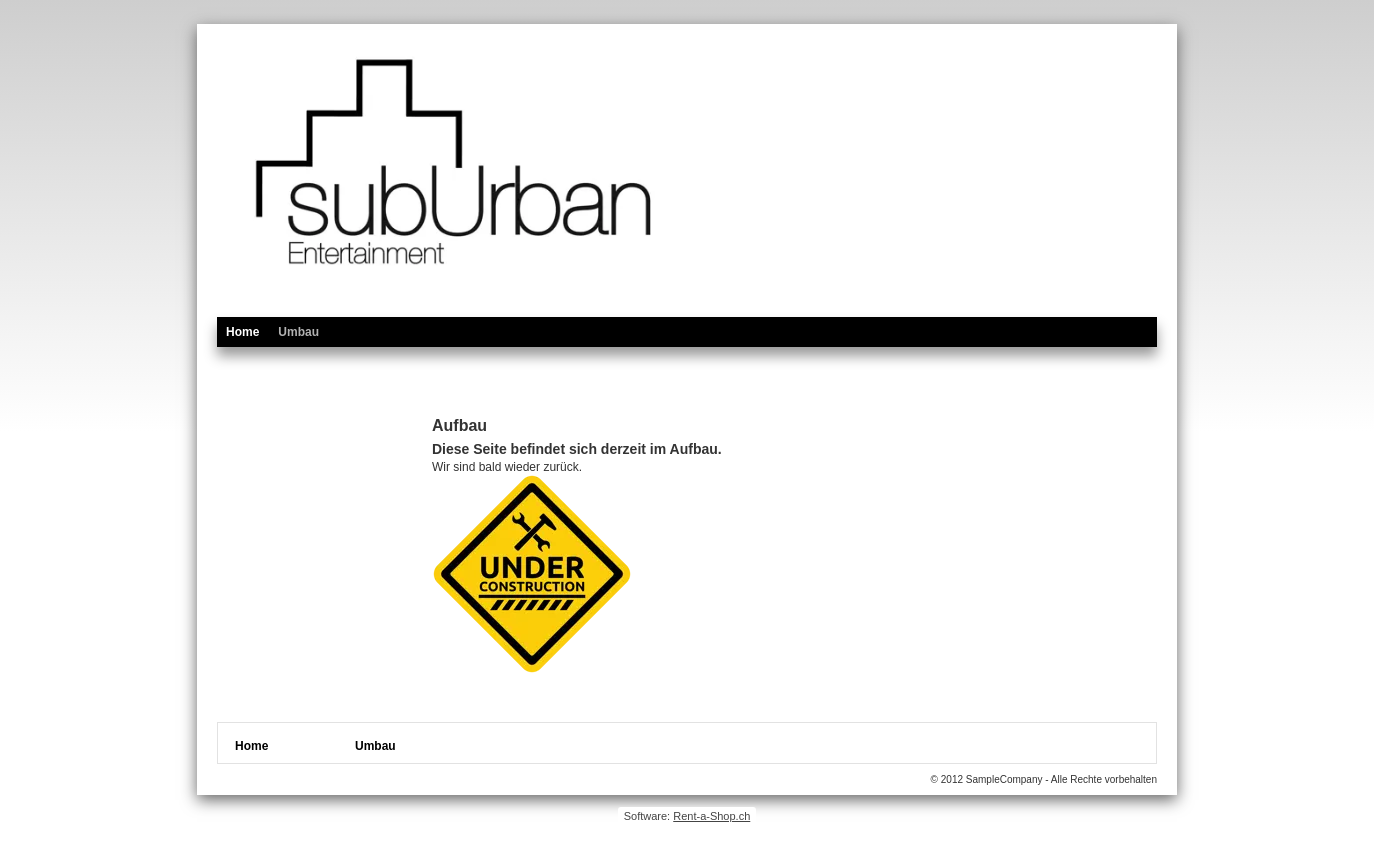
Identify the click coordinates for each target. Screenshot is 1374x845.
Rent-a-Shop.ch (711, 816)
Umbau (298, 332)
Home (242, 332)
